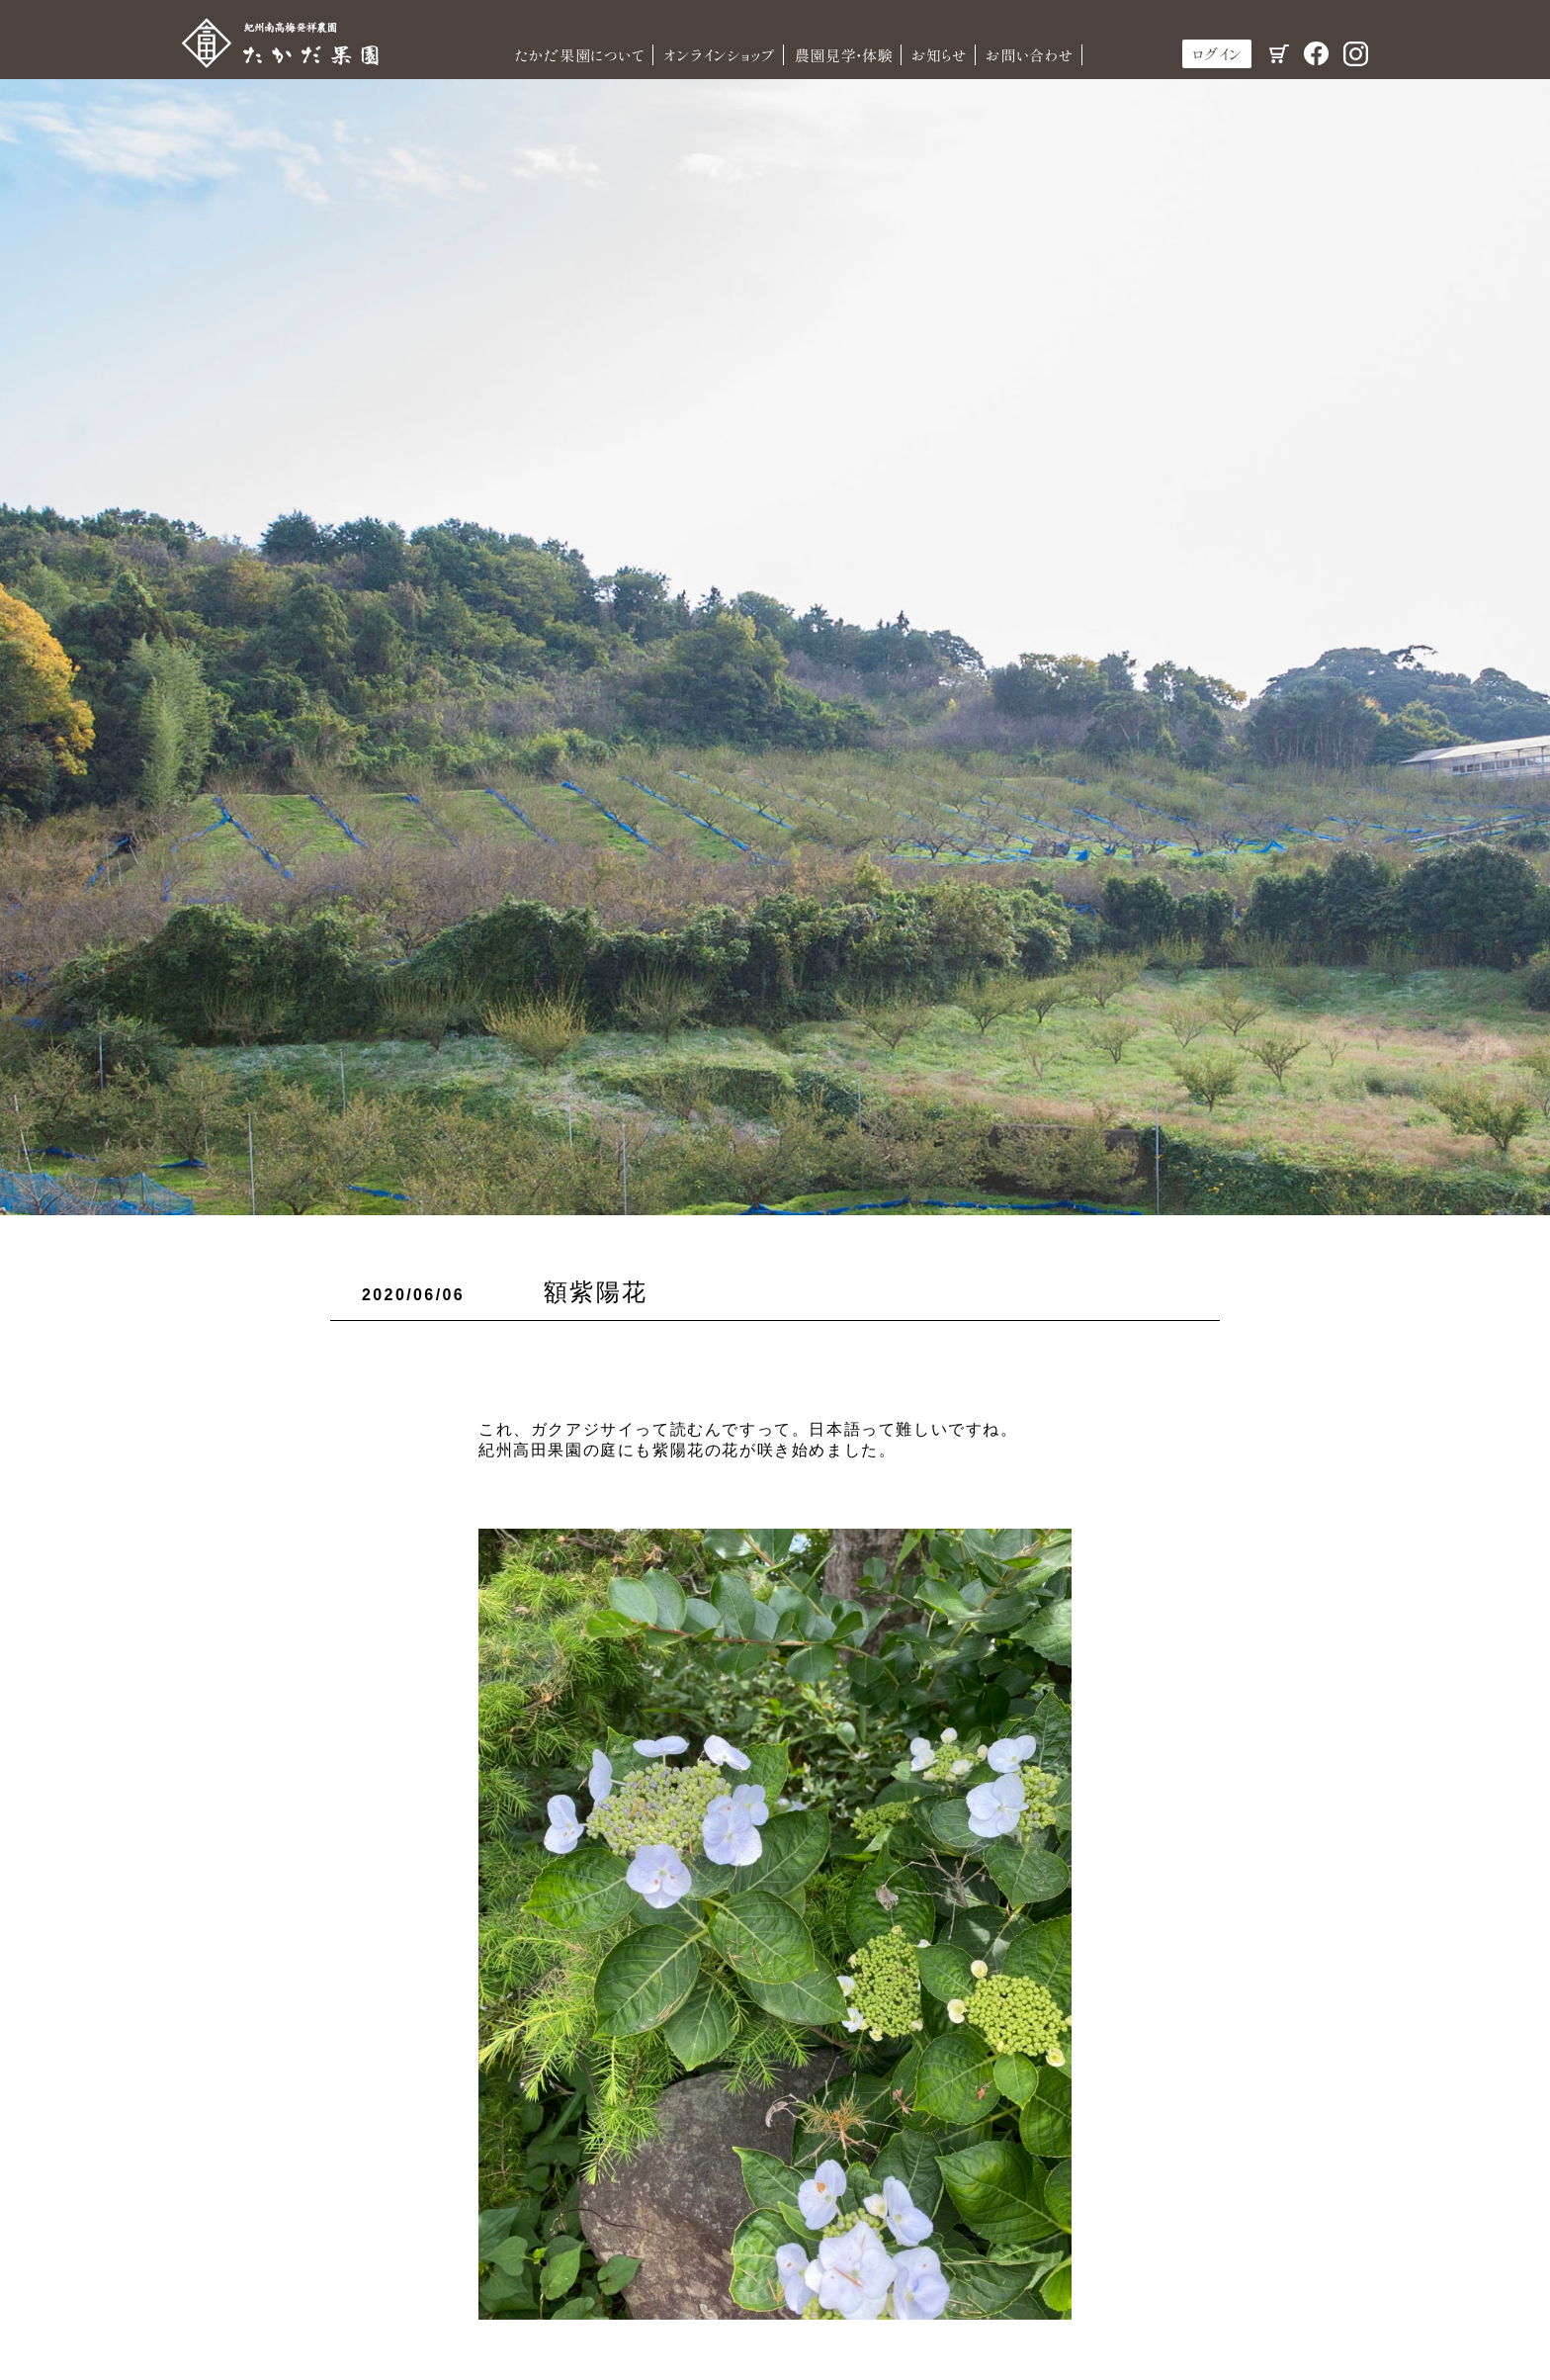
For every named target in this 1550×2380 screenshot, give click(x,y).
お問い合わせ (1030, 54)
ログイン (1217, 54)
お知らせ (939, 54)
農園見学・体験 (843, 54)
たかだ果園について (579, 54)
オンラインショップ (719, 54)
